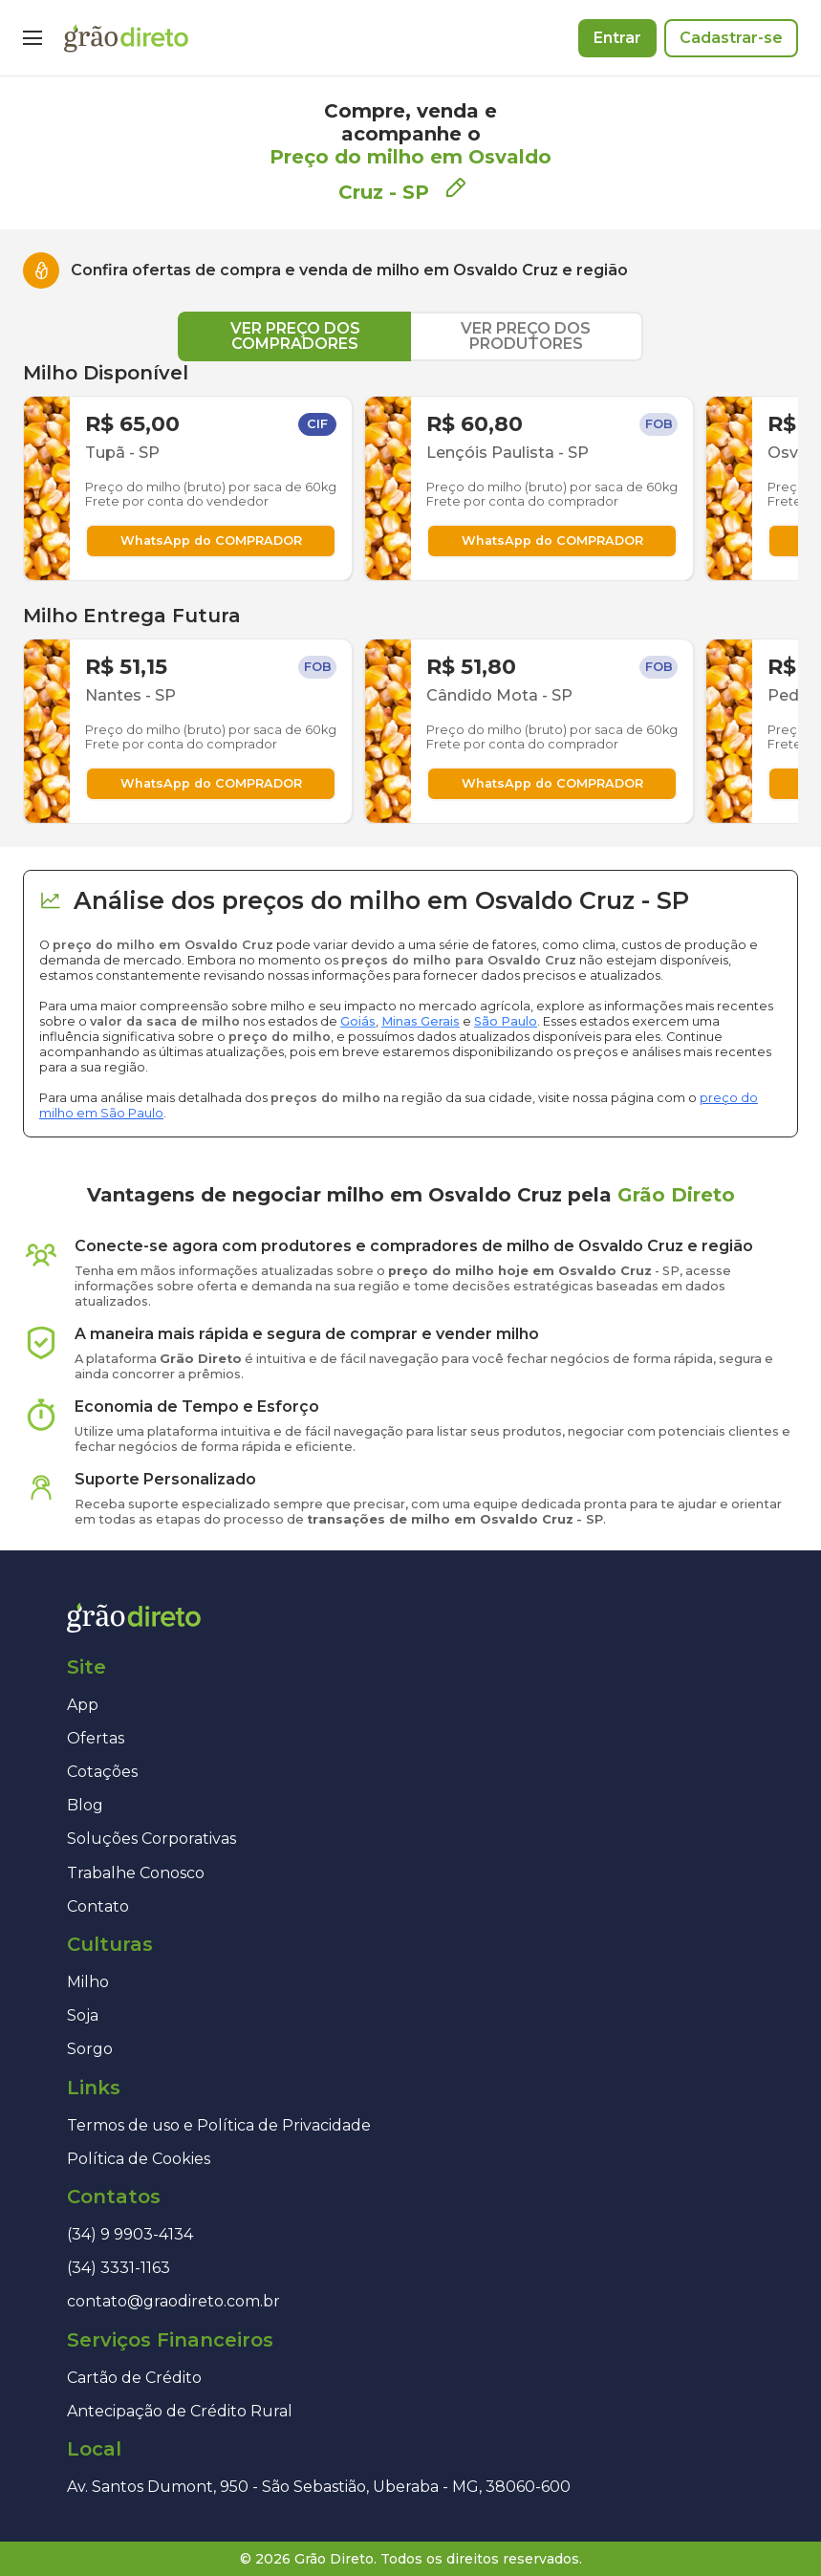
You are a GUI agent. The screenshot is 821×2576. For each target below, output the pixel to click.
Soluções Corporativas (151, 1838)
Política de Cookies (138, 2159)
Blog (85, 1805)
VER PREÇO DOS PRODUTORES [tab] (526, 336)
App (82, 1705)
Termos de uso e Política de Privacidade (219, 2125)
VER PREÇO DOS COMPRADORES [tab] (295, 336)
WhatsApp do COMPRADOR (211, 540)
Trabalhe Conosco (136, 1873)
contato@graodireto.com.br (173, 2301)
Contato (98, 1906)
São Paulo (505, 1021)
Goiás (358, 1021)
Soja (82, 2015)
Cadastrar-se (731, 38)
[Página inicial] (126, 38)
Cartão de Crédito (134, 2378)
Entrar (617, 38)
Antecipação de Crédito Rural (179, 2411)
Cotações (102, 1772)
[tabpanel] (410, 592)
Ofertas (95, 1738)
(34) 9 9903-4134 (130, 2234)
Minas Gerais (420, 1021)
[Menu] (32, 38)
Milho (88, 1982)
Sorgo (90, 2049)
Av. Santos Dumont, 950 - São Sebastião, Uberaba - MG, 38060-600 (319, 2487)
